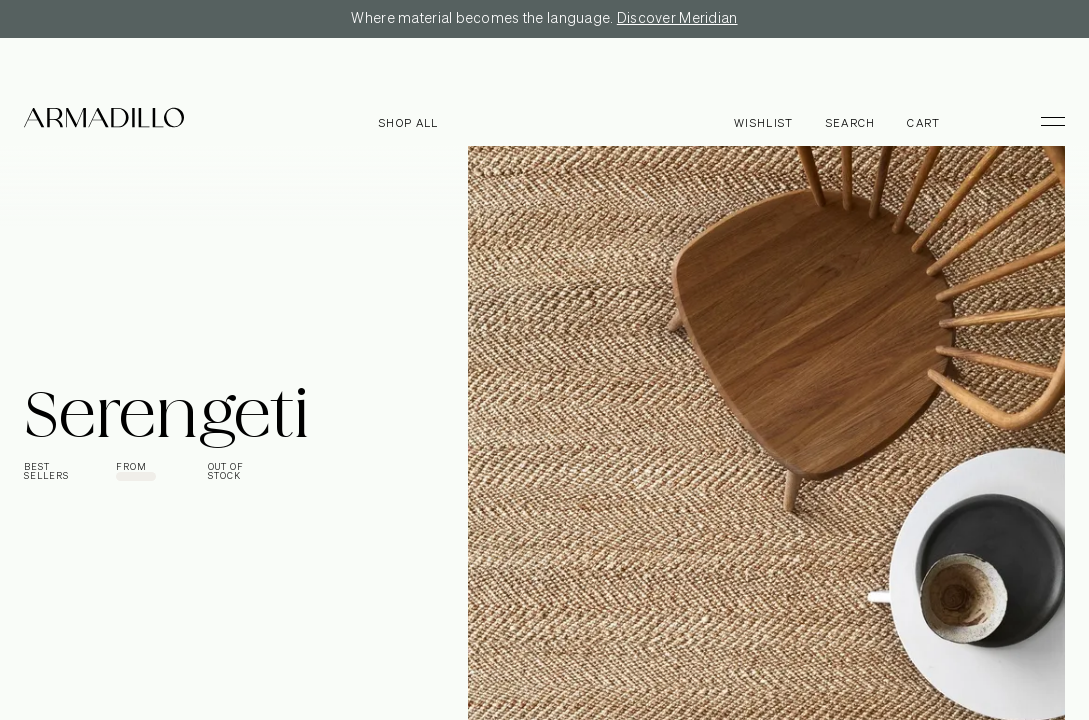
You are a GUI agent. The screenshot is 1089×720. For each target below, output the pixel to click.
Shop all (409, 123)
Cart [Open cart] (923, 123)
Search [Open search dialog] (851, 123)
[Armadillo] (104, 121)
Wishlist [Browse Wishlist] (764, 123)
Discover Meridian (677, 19)
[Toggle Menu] (1044, 121)
